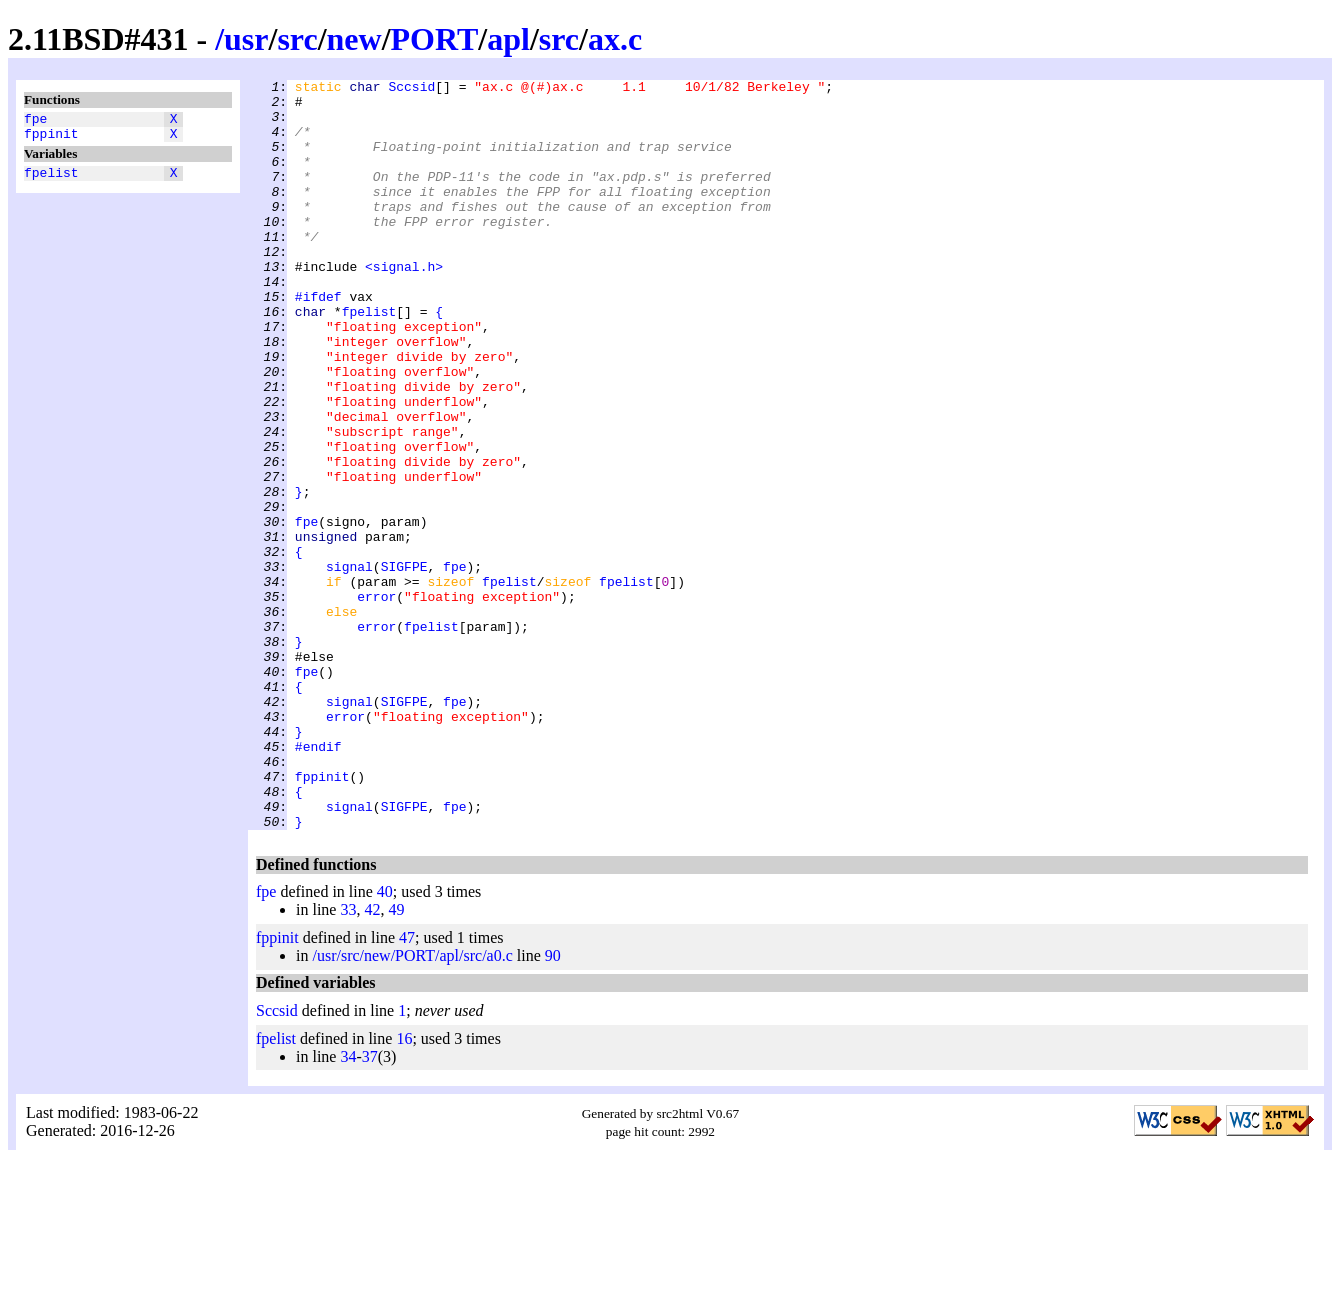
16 (404, 1188)
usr (246, 39)
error (376, 701)
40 (385, 1041)
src (297, 39)
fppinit (51, 139)
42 (372, 1059)
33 (348, 1059)
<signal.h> (404, 305)
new (354, 39)
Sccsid (411, 89)
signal (349, 665)
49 (396, 1059)
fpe (35, 121)
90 (553, 1105)
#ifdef (318, 341)
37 (370, 1206)
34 (348, 1206)
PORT (435, 39)
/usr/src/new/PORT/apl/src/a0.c (412, 1105)
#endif (318, 881)
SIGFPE (404, 665)
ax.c (615, 39)
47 (407, 1087)
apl (508, 39)
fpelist (51, 181)
